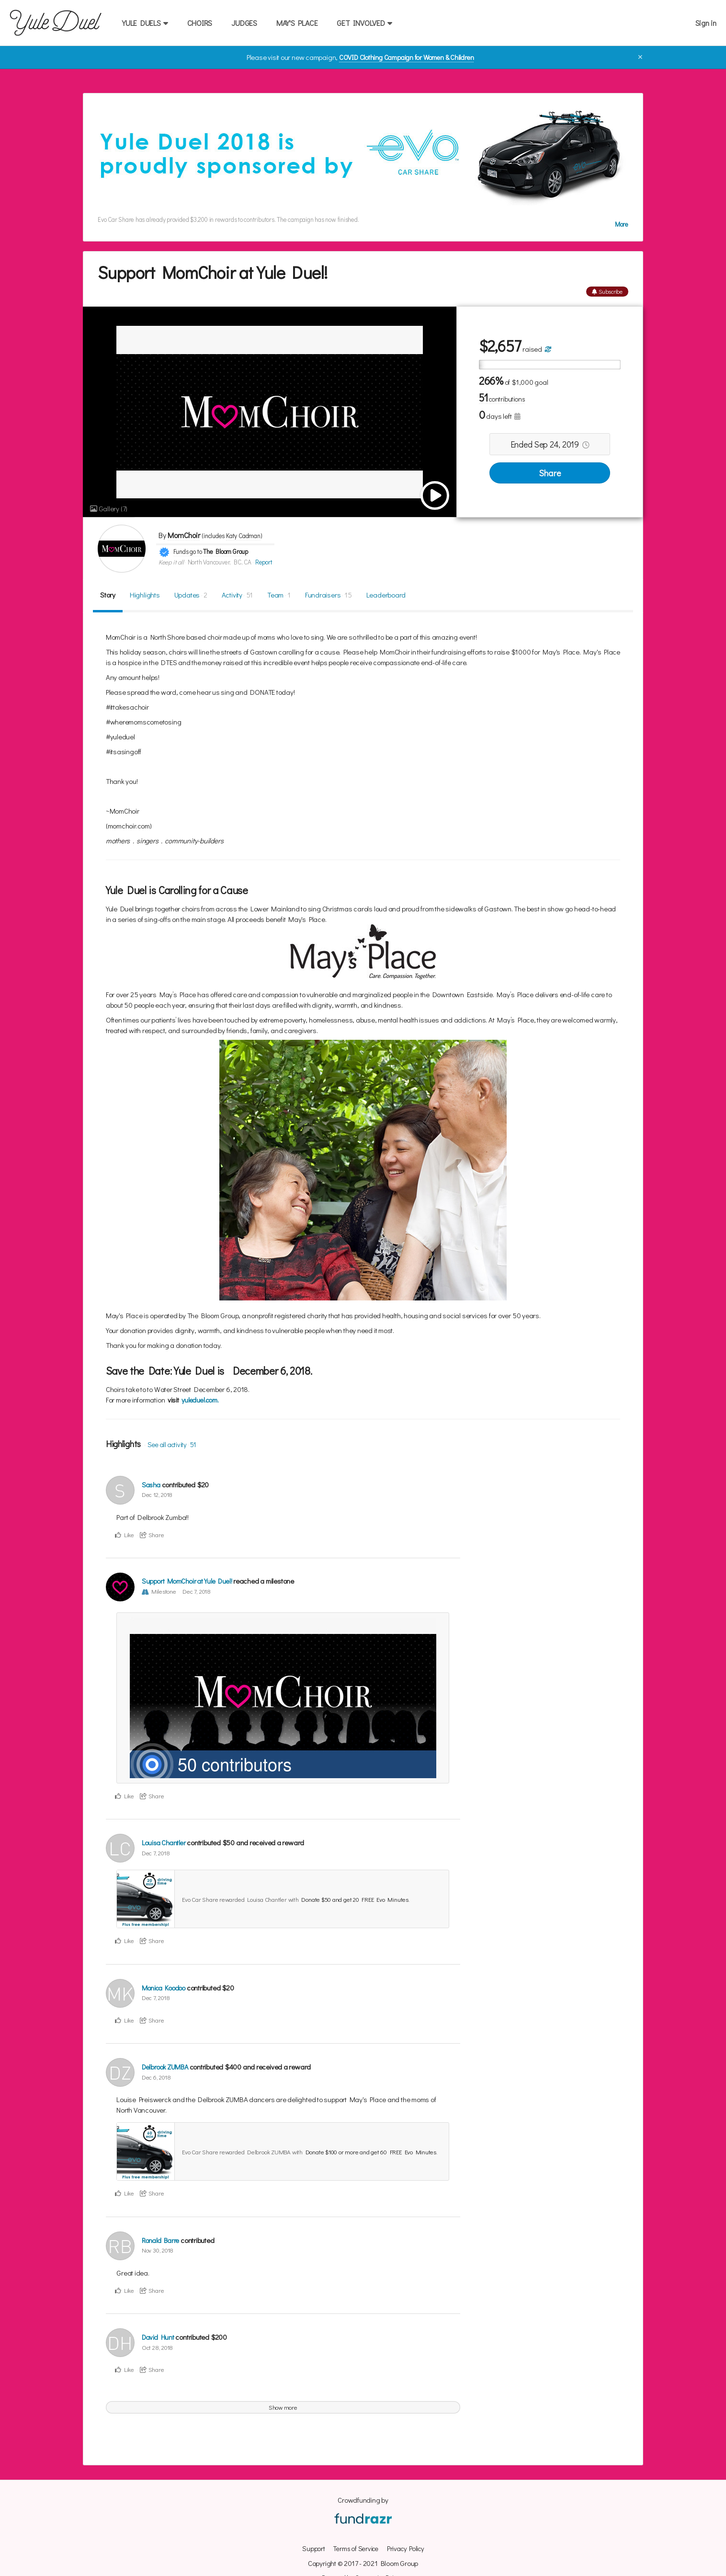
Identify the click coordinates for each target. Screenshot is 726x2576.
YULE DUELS (145, 22)
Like (124, 1534)
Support (309, 2548)
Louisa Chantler (165, 1842)
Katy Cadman (244, 535)
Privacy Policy (407, 2548)
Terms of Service (354, 2548)
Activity (237, 594)
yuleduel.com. (202, 1399)
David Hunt (159, 2337)
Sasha (152, 1484)
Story (107, 594)
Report (263, 562)
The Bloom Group (225, 551)
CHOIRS (200, 22)
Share (550, 472)
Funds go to (187, 551)
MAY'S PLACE (297, 22)
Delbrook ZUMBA (167, 2066)
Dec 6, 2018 (156, 2076)
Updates (190, 594)
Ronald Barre (162, 2239)
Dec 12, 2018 (157, 1494)
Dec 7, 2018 (198, 1590)
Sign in (705, 22)
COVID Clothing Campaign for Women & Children (406, 57)
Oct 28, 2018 (157, 2347)
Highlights (145, 594)
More (621, 223)
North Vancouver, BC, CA (219, 562)
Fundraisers (328, 594)
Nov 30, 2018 (157, 2249)
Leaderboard (386, 594)
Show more (283, 2407)
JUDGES (244, 22)
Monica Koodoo (166, 1987)
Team (279, 594)
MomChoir (184, 535)
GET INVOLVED (364, 22)
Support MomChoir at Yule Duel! (188, 1580)
